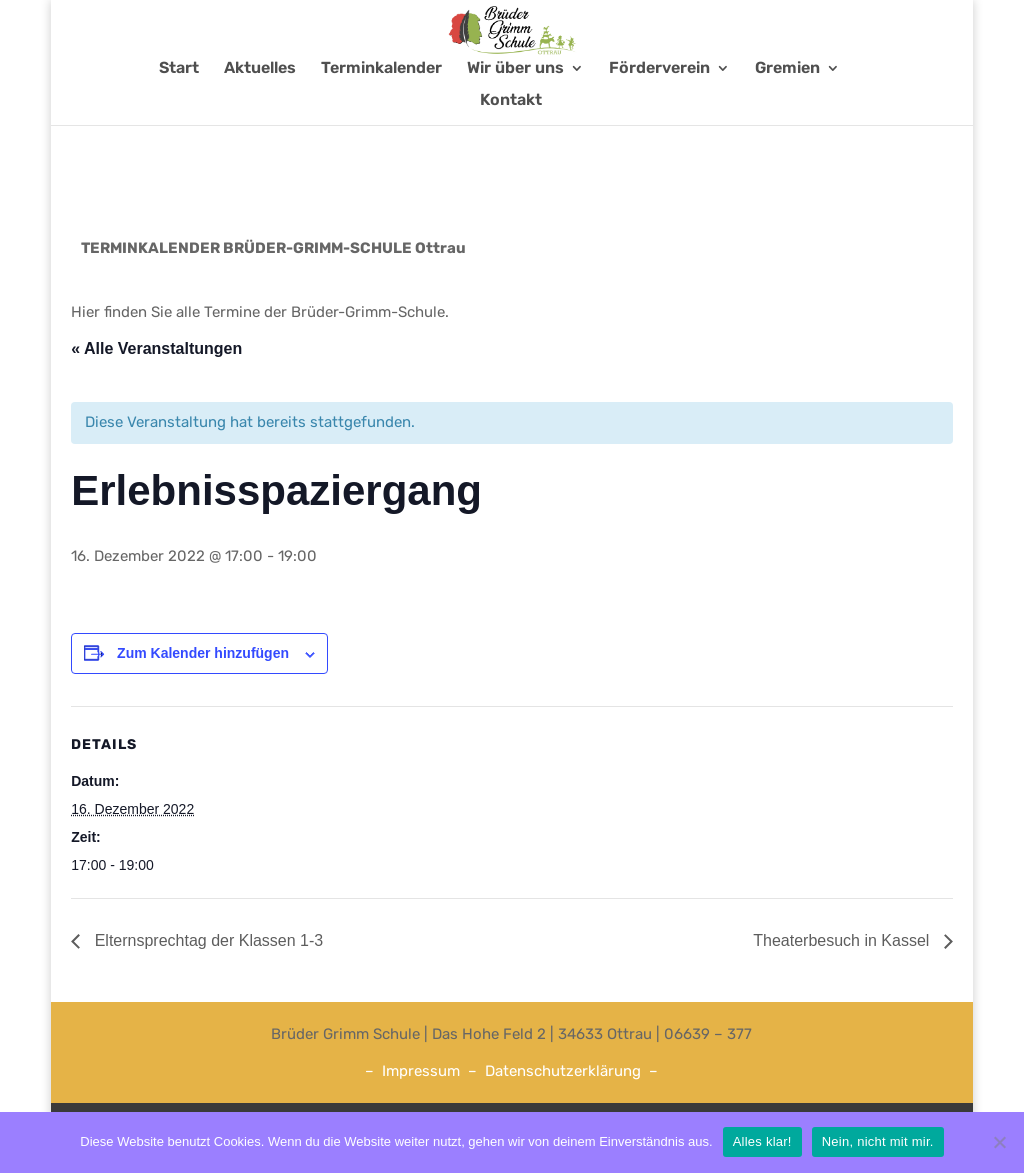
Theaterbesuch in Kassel (843, 940)
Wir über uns (515, 108)
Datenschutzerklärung (563, 1071)
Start (179, 108)
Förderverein (659, 108)
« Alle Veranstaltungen (156, 348)
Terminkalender (381, 108)
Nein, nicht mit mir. (878, 1141)
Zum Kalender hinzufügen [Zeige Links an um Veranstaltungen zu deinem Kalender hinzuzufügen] (203, 653)
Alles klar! (762, 1141)
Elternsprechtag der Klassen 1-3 (206, 940)
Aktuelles (260, 108)
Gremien (787, 108)
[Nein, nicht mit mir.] (999, 1142)
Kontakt (511, 140)
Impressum (421, 1071)
